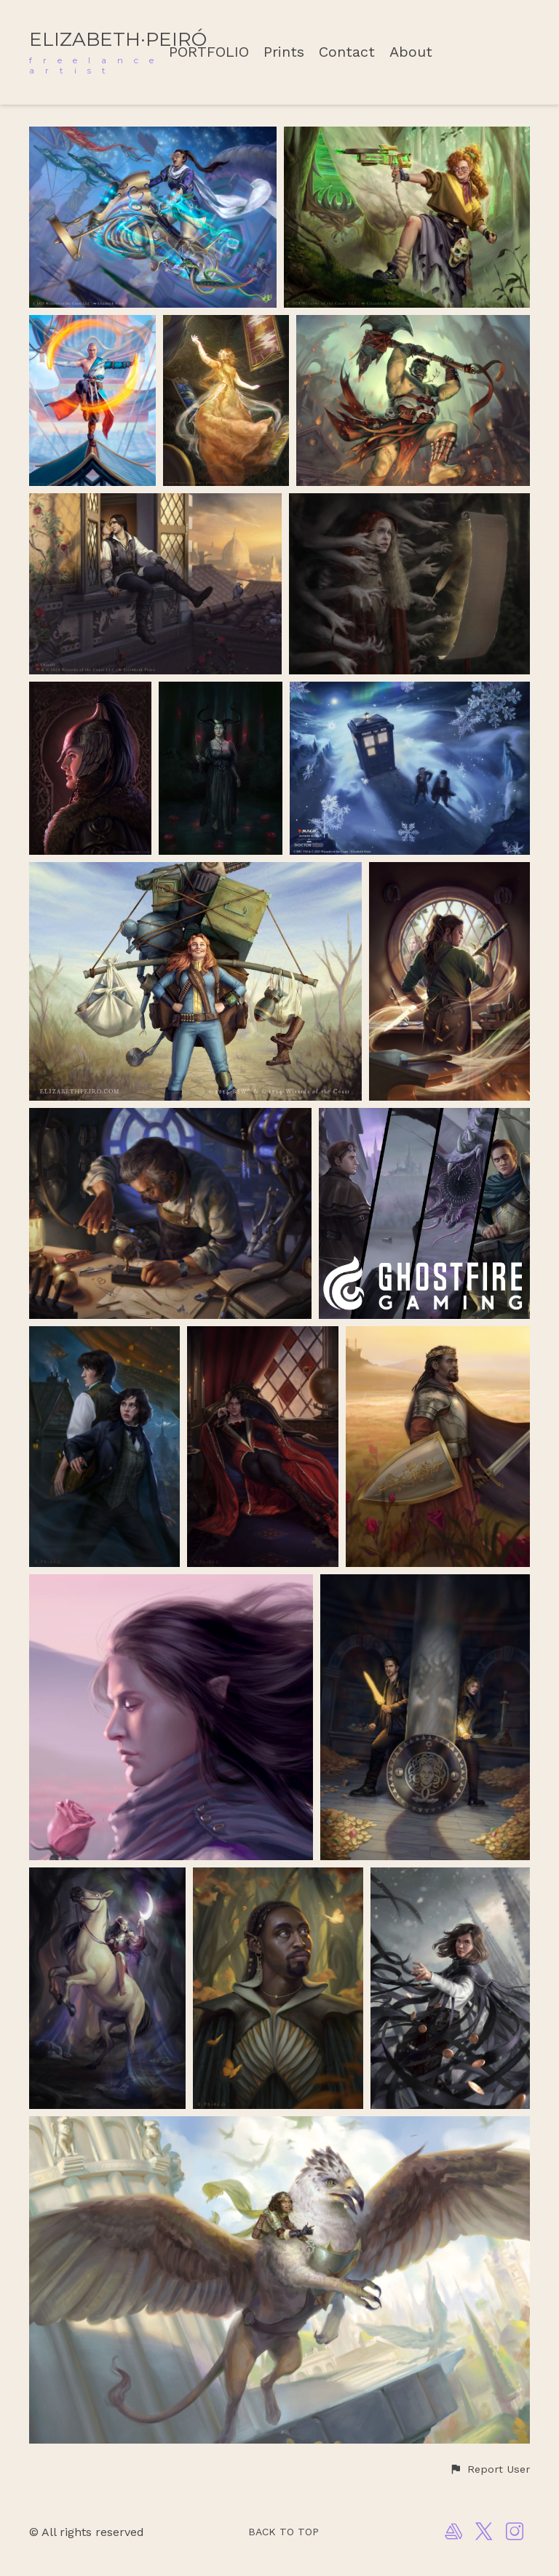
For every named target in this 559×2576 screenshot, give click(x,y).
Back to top (283, 2531)
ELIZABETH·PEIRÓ (118, 39)
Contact (347, 52)
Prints (283, 52)
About (410, 52)
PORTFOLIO (209, 52)
